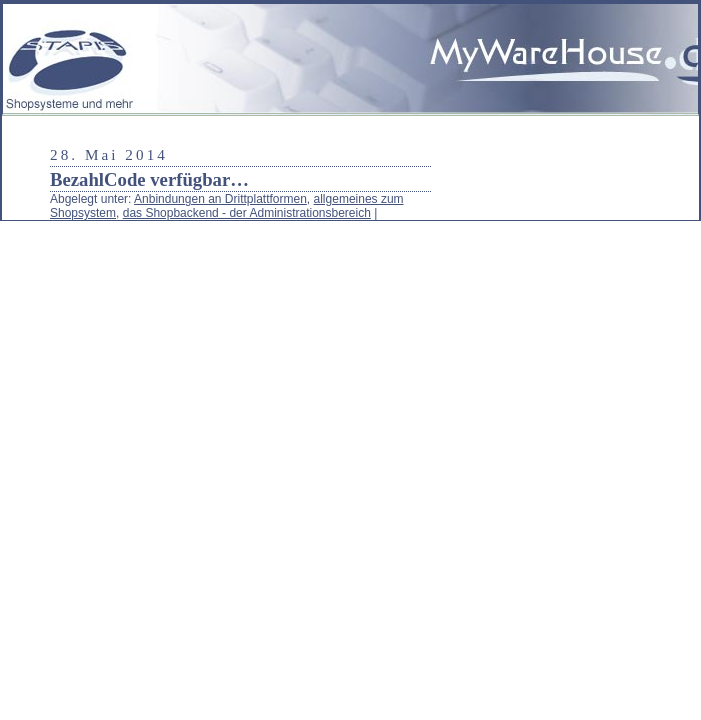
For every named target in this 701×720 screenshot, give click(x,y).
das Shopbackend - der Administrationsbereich (247, 213)
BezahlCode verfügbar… (149, 179)
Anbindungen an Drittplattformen (220, 199)
